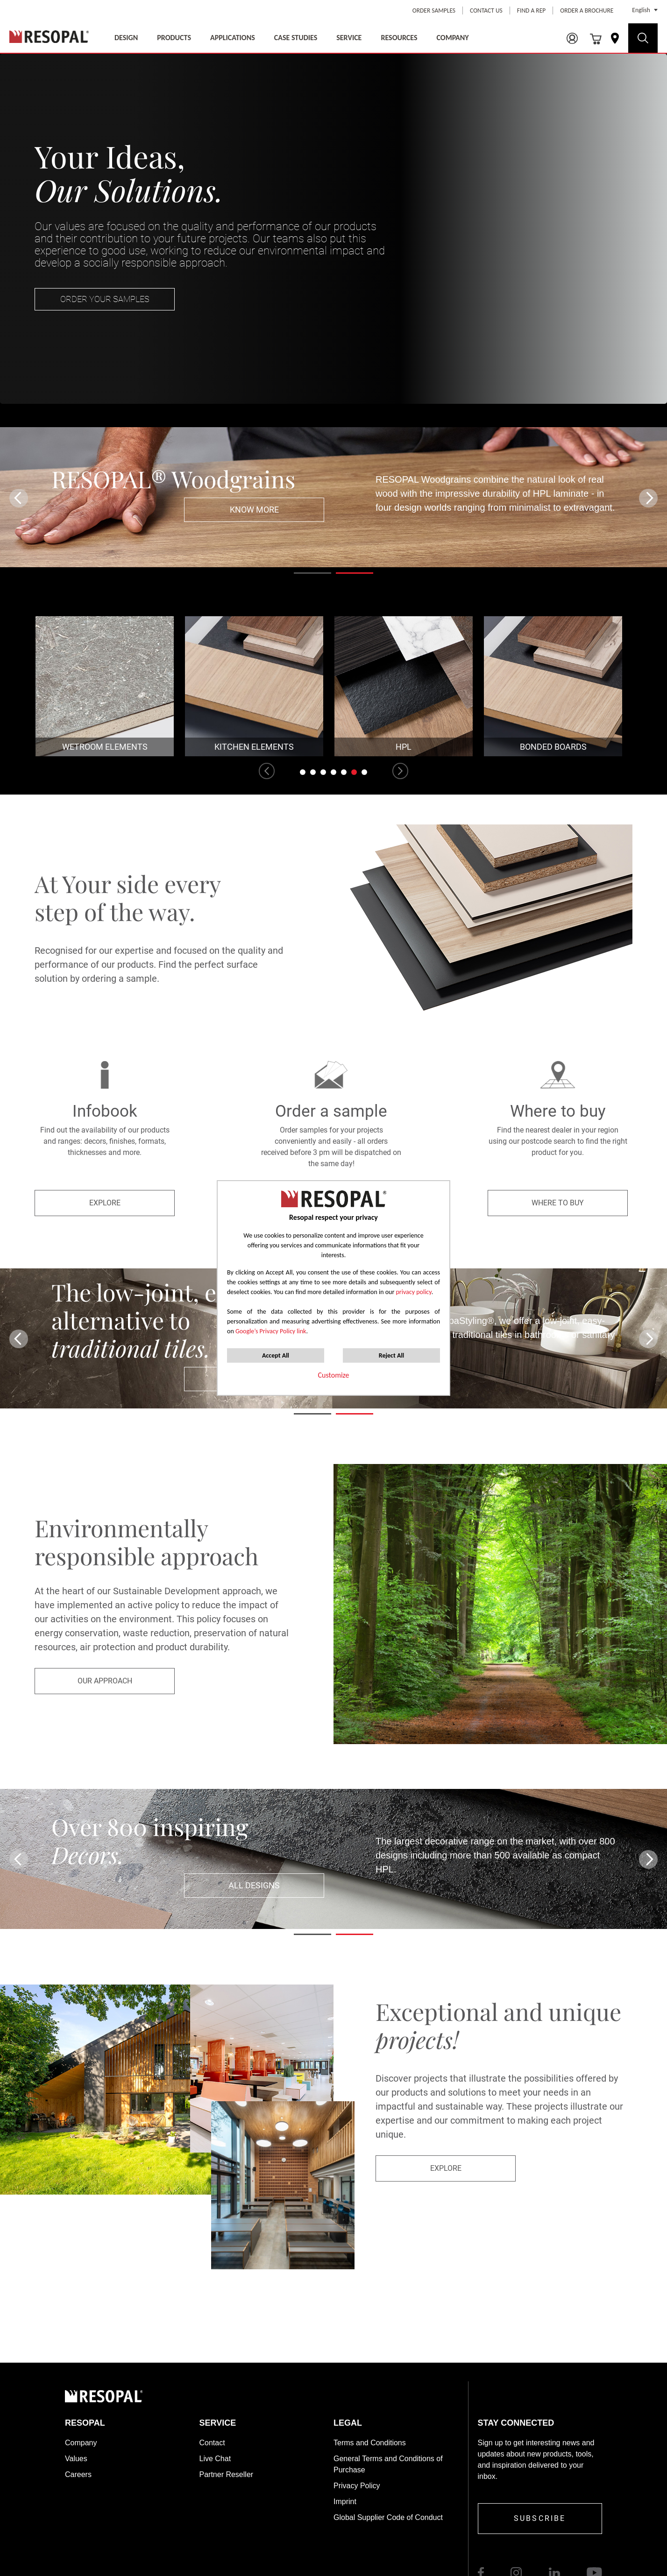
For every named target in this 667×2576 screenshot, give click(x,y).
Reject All (391, 1355)
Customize (333, 1375)
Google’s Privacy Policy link (270, 1331)
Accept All (275, 1355)
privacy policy (413, 1292)
